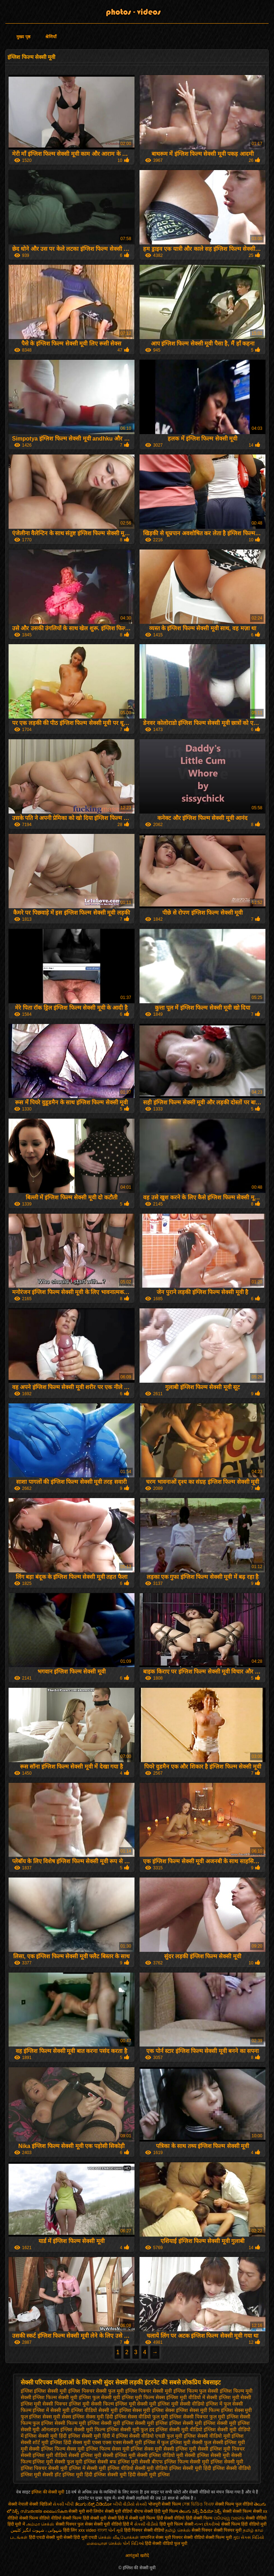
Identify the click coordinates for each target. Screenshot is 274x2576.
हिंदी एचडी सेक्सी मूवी (45, 2537)
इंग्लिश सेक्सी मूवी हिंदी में (91, 2436)
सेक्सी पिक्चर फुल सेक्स (74, 2524)
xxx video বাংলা (92, 2530)
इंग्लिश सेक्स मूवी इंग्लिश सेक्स (147, 2410)
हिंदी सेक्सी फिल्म (200, 2518)
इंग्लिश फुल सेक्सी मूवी (99, 2397)
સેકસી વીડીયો (146, 2524)
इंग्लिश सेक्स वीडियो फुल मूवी (141, 2417)
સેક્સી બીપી (63, 2504)
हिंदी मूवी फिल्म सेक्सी (176, 2524)
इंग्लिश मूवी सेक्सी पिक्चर (44, 2404)
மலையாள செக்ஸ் (104, 2543)
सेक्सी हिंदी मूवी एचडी (80, 2537)
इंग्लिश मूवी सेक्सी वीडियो (181, 2404)
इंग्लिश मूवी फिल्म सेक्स (143, 2397)
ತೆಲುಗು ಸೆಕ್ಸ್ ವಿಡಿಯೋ (94, 2504)
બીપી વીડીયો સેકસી (130, 2504)
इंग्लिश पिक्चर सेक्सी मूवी (148, 2391)
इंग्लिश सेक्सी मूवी (103, 2423)
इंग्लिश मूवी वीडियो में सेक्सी (191, 2397)
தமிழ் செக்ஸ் (177, 2530)
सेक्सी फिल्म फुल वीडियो (234, 2504)
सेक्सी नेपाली (18, 2504)
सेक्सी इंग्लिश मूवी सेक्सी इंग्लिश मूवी (101, 2455)
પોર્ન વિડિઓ (133, 2543)
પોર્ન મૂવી (115, 2530)
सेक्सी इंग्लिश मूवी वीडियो (44, 2455)
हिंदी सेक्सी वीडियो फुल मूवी (166, 2543)
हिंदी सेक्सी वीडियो (171, 2518)
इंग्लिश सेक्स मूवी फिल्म (197, 2410)
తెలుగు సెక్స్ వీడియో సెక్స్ (200, 2511)
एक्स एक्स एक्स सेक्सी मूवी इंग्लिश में (126, 2442)
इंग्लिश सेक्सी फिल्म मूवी (63, 2423)
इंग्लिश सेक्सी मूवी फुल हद (130, 2429)
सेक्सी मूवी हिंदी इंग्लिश (204, 2468)
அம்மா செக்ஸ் (40, 2524)
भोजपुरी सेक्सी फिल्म (165, 2504)
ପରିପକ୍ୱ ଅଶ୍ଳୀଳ (229, 2518)
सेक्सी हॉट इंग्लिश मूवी (62, 2474)
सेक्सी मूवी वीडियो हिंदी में (113, 2524)
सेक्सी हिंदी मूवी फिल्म (161, 2511)
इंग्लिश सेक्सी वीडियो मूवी (207, 2436)
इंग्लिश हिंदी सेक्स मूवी (70, 2442)
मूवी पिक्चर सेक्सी (179, 2537)
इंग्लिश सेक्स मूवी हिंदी (92, 2417)
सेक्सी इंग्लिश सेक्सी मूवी (207, 2455)
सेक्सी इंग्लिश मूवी (179, 2449)
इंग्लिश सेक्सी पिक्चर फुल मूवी (197, 2417)
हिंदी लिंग (70, 2530)
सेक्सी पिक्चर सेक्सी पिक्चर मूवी (217, 2530)
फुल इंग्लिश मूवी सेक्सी (182, 2442)
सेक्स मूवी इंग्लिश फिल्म (88, 2449)
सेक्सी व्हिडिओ (40, 2504)
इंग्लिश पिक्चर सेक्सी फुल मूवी (96, 2391)
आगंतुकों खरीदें (136, 2555)
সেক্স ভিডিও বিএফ (198, 2504)
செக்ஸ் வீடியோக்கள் (118, 2537)
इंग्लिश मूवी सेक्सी (235, 2397)
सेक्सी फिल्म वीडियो (35, 2518)
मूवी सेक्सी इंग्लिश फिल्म (43, 2449)
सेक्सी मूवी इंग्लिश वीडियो (110, 2468)
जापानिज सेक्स (151, 2537)
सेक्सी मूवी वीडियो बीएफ (124, 2511)
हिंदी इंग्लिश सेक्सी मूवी (106, 2474)
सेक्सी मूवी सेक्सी (103, 2518)
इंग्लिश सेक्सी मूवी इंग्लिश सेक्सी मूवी (202, 2423)
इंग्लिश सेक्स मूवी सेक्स (50, 2417)
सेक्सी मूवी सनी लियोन (85, 2511)
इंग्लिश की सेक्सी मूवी (48, 2492)
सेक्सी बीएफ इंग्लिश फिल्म (163, 2462)
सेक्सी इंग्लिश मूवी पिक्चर (221, 2449)
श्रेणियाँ (50, 36)
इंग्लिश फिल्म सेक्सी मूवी (54, 2397)
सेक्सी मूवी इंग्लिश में (66, 2468)
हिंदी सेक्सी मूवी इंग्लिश (149, 2474)
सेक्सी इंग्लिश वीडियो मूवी (160, 2455)
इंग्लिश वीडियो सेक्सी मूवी (94, 2410)
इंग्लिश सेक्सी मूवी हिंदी (46, 2436)
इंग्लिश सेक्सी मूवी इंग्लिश (145, 2423)
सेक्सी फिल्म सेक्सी (248, 2511)
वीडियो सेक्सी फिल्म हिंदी (70, 2518)
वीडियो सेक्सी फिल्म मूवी (213, 2537)
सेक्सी (227, 2511)
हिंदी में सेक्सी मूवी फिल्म (136, 2518)
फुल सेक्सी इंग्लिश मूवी (224, 2442)
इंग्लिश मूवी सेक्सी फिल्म (91, 2404)
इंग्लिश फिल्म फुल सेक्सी (195, 2391)
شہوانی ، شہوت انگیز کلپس (37, 2530)
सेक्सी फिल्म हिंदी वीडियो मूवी (244, 2524)
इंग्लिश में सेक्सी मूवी (51, 2410)
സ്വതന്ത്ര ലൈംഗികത (43, 2511)
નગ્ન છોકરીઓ (207, 2524)
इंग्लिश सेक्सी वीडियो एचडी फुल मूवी (149, 2436)
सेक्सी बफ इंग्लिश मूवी (117, 2462)
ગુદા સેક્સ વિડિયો (248, 2537)
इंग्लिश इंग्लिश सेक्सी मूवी (44, 2391)
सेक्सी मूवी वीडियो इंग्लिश (158, 2468)
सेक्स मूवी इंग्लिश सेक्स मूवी (137, 2449)
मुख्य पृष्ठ (23, 36)
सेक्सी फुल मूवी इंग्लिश (75, 2462)
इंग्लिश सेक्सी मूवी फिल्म (82, 2429)
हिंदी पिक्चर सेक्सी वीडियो (144, 2530)
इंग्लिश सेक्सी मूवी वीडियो (179, 2429)
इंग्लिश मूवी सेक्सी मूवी (136, 2404)
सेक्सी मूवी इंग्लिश (206, 2462)
